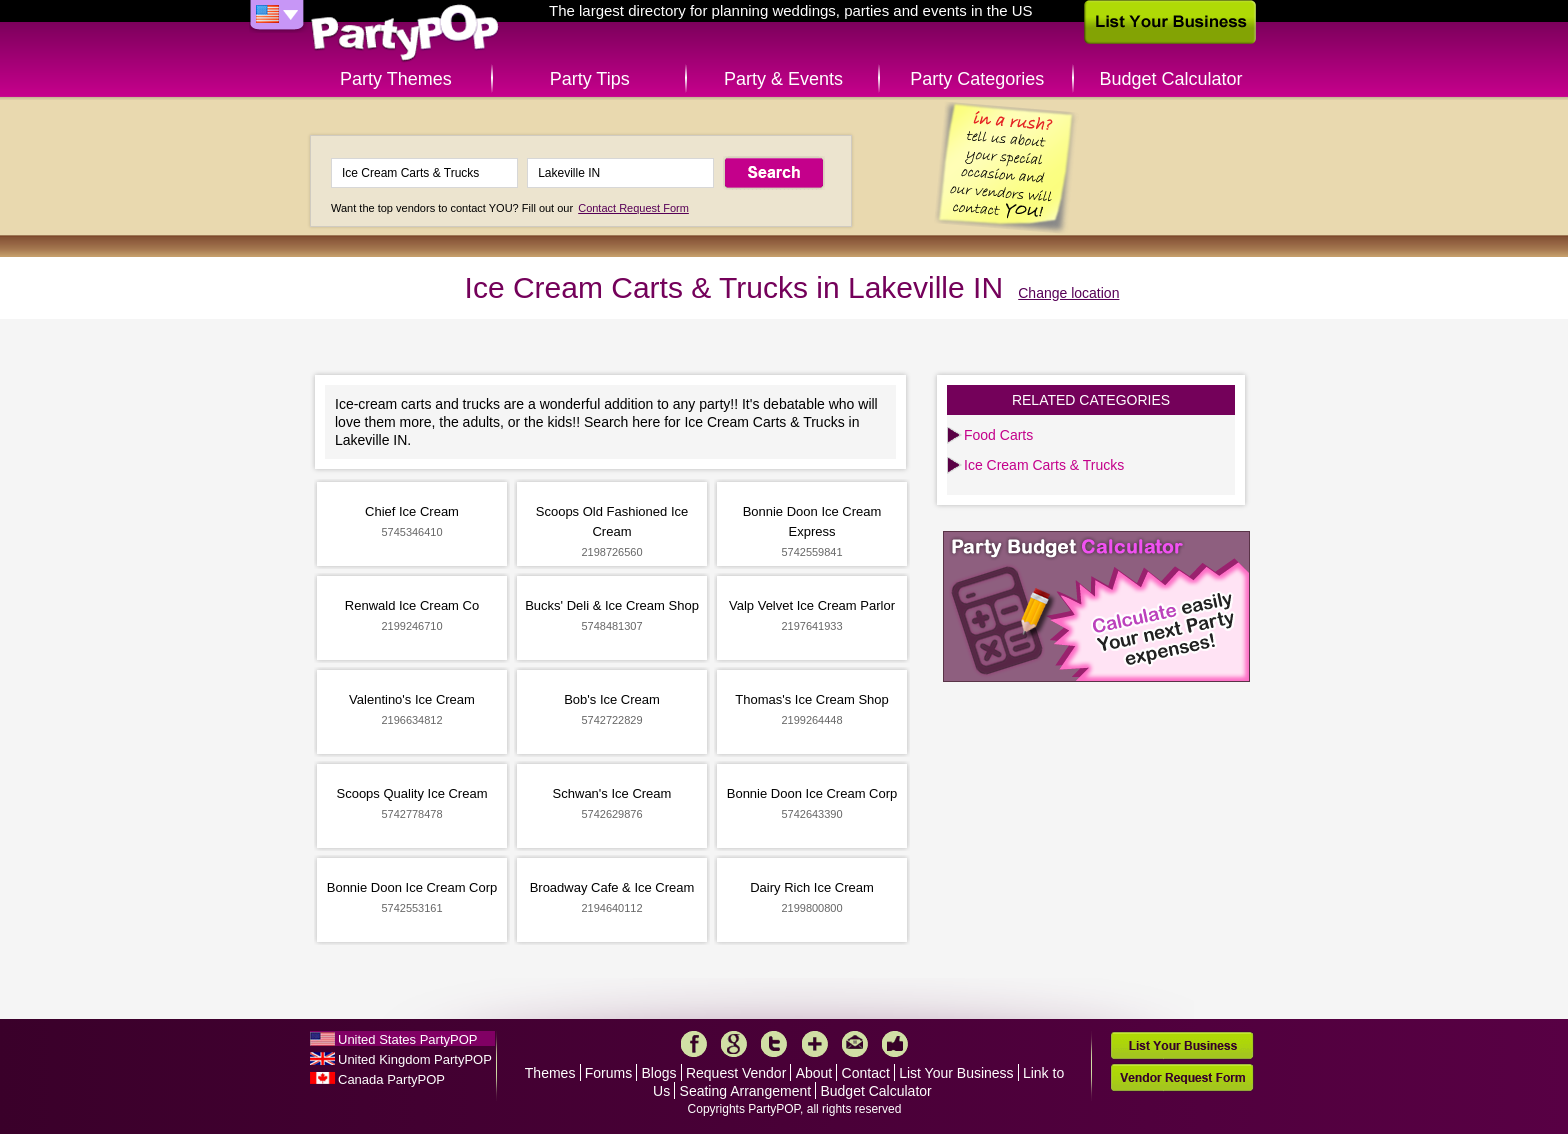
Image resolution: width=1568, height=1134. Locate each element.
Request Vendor (736, 1073)
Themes (550, 1073)
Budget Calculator (1171, 79)
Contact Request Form (633, 208)
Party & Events (783, 79)
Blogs (659, 1073)
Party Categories (977, 79)
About (814, 1073)
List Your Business (956, 1073)
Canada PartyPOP (391, 1079)
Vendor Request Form (1182, 1077)
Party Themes (396, 79)
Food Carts (998, 435)
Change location (1068, 293)
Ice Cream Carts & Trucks (1044, 465)
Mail (855, 1044)
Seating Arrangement (746, 1091)
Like (895, 1044)
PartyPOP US (405, 33)
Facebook (694, 1044)
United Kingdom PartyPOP (415, 1059)
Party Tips (590, 79)
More (815, 1044)
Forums (608, 1073)
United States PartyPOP (407, 1039)
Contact (866, 1073)
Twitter (774, 1044)
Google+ (734, 1044)
